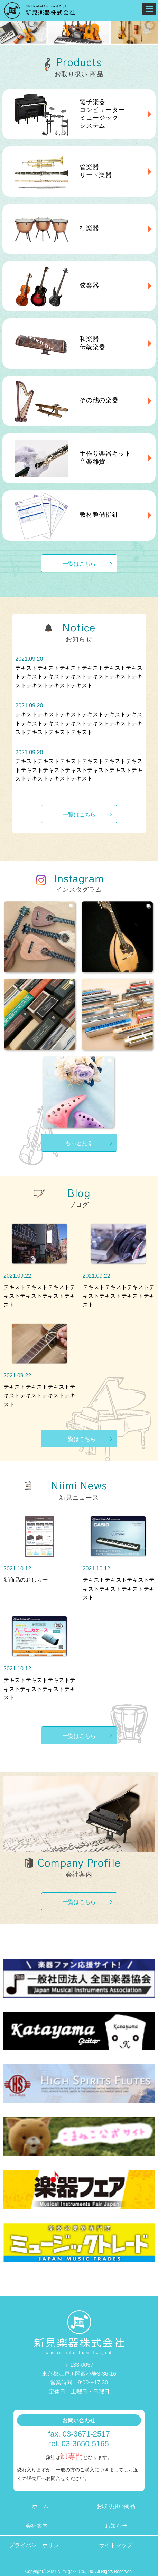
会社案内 (37, 2526)
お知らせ (116, 2526)
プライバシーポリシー (36, 2545)
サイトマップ (115, 2545)
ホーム (40, 2506)
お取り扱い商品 (115, 2506)
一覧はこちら (79, 564)
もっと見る (79, 1143)
